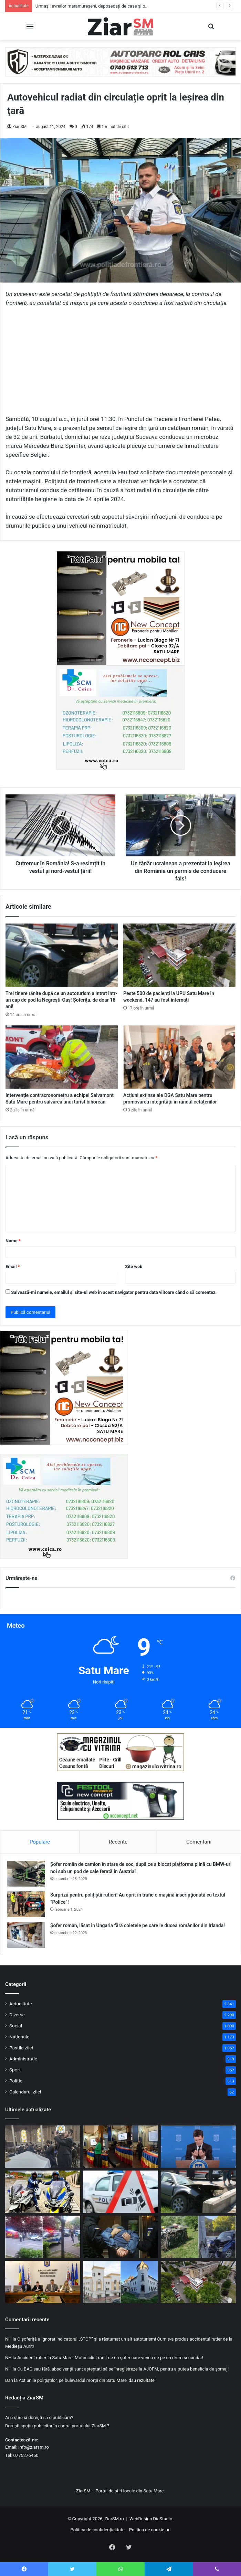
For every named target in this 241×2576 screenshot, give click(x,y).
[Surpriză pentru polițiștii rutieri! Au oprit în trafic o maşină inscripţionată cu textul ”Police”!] (26, 1904)
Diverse (17, 2014)
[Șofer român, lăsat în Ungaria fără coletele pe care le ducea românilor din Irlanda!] (26, 1935)
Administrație (23, 2058)
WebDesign (140, 2518)
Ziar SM (19, 126)
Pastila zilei (21, 2047)
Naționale (19, 2036)
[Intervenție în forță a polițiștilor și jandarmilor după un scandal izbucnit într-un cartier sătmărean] (42, 2237)
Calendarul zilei (25, 2091)
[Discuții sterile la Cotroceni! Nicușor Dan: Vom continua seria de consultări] (198, 2146)
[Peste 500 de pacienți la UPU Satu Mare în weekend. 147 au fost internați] (179, 955)
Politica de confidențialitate (98, 2529)
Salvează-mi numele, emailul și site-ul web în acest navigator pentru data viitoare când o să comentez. (114, 1292)
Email (13, 1266)
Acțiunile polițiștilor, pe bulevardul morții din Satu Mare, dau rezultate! (87, 2380)
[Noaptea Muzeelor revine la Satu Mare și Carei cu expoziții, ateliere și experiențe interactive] (120, 2282)
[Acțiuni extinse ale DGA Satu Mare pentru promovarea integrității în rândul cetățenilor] (179, 1057)
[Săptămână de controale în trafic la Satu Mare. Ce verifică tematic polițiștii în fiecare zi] (42, 2192)
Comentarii (198, 1842)
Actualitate (20, 2003)
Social (15, 2025)
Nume (13, 1240)
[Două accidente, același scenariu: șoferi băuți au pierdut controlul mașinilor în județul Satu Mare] (198, 2237)
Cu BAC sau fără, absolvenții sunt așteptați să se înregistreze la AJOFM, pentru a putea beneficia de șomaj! (123, 2369)
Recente (118, 1842)
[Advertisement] (120, 364)
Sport (15, 2069)
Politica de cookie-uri (149, 2529)
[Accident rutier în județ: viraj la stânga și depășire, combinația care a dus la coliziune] (120, 2192)
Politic (15, 2080)
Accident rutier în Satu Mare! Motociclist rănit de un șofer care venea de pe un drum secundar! (110, 2357)
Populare (40, 1842)
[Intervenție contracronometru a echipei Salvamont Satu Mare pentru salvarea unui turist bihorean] (62, 1057)
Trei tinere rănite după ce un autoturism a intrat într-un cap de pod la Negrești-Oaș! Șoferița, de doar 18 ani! (61, 1000)
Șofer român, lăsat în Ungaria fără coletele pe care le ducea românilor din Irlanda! (137, 1925)
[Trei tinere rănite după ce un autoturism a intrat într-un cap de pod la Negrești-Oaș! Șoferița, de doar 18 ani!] (62, 955)
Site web (133, 1266)
